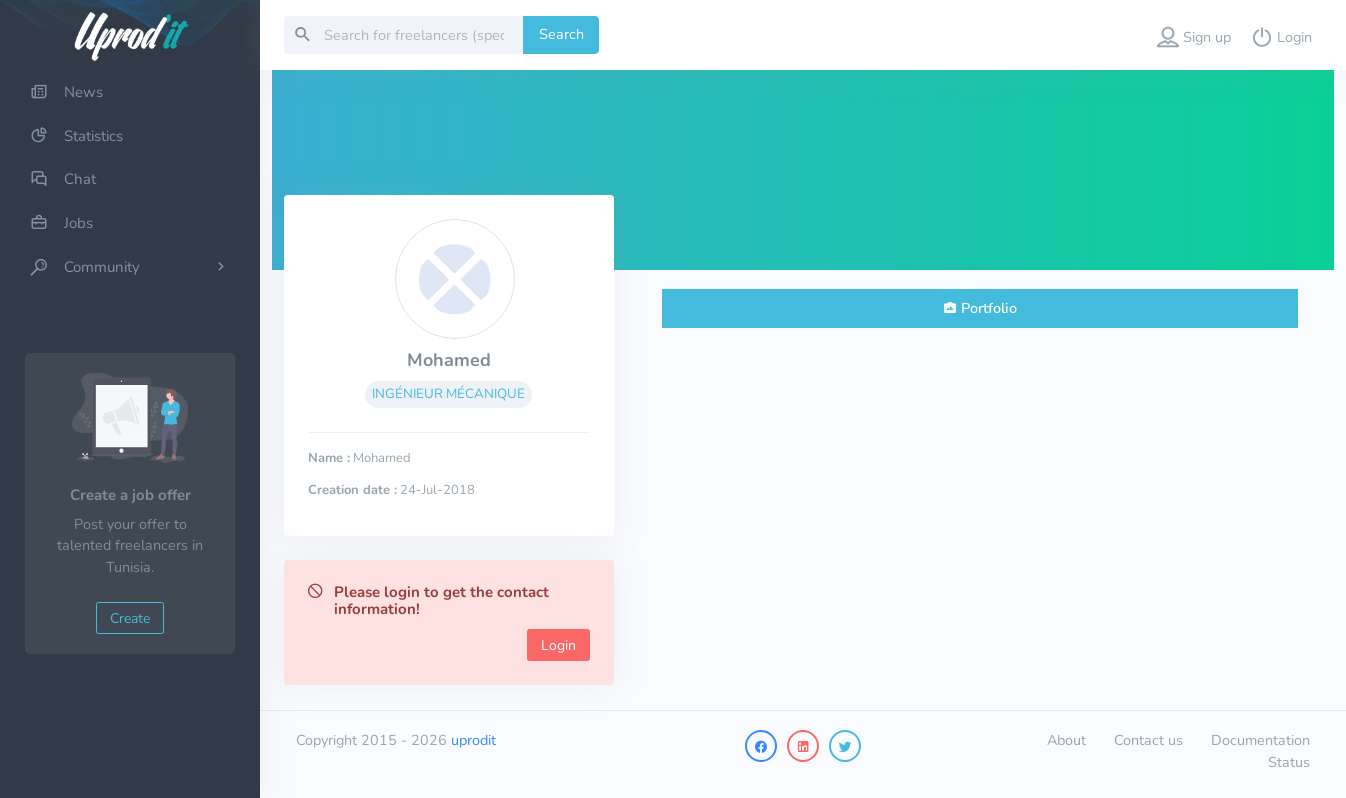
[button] (1194, 35)
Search (561, 34)
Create (130, 618)
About (1066, 740)
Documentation (1260, 740)
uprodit (473, 740)
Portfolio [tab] (989, 308)
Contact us (1148, 740)
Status (1289, 762)
